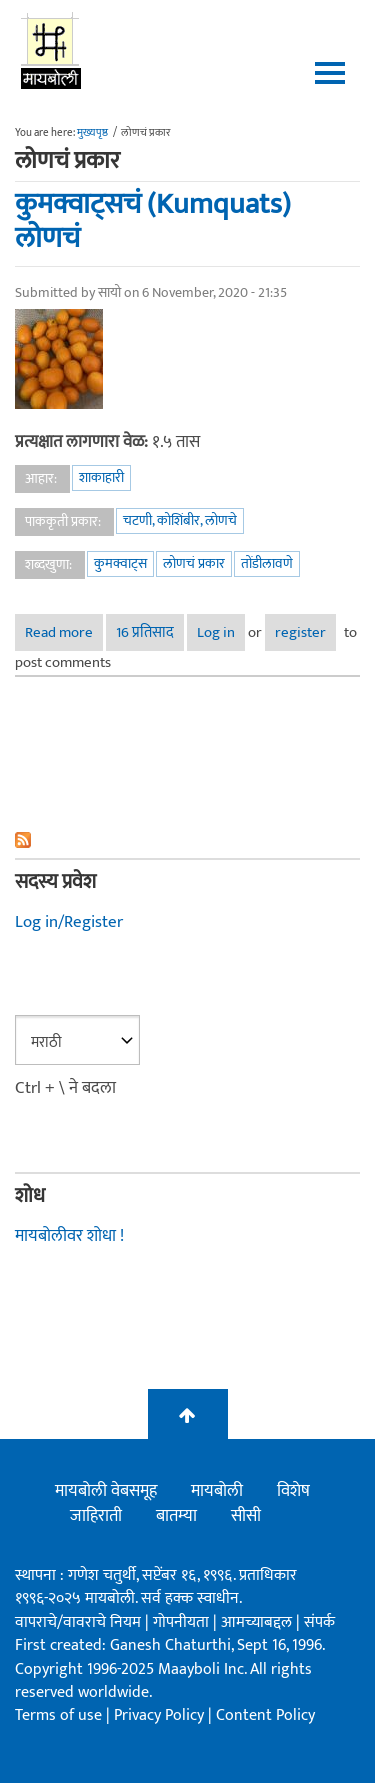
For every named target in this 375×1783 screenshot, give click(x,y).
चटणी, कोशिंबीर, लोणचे (180, 520)
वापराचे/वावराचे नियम (78, 1622)
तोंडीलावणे (267, 563)
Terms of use (58, 1715)
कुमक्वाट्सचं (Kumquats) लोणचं (153, 221)
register (300, 632)
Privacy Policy (161, 1715)
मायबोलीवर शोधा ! (69, 1236)
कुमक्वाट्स (120, 563)
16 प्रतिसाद (145, 632)
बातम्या (176, 1516)
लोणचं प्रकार (194, 563)
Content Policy (265, 1715)
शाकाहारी (101, 477)
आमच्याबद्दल (258, 1622)
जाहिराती (96, 1516)
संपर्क (319, 1622)
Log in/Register (69, 922)
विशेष (293, 1491)
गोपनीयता (183, 1622)
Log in (216, 632)
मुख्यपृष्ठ (92, 133)
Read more (64, 632)
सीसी (246, 1516)
